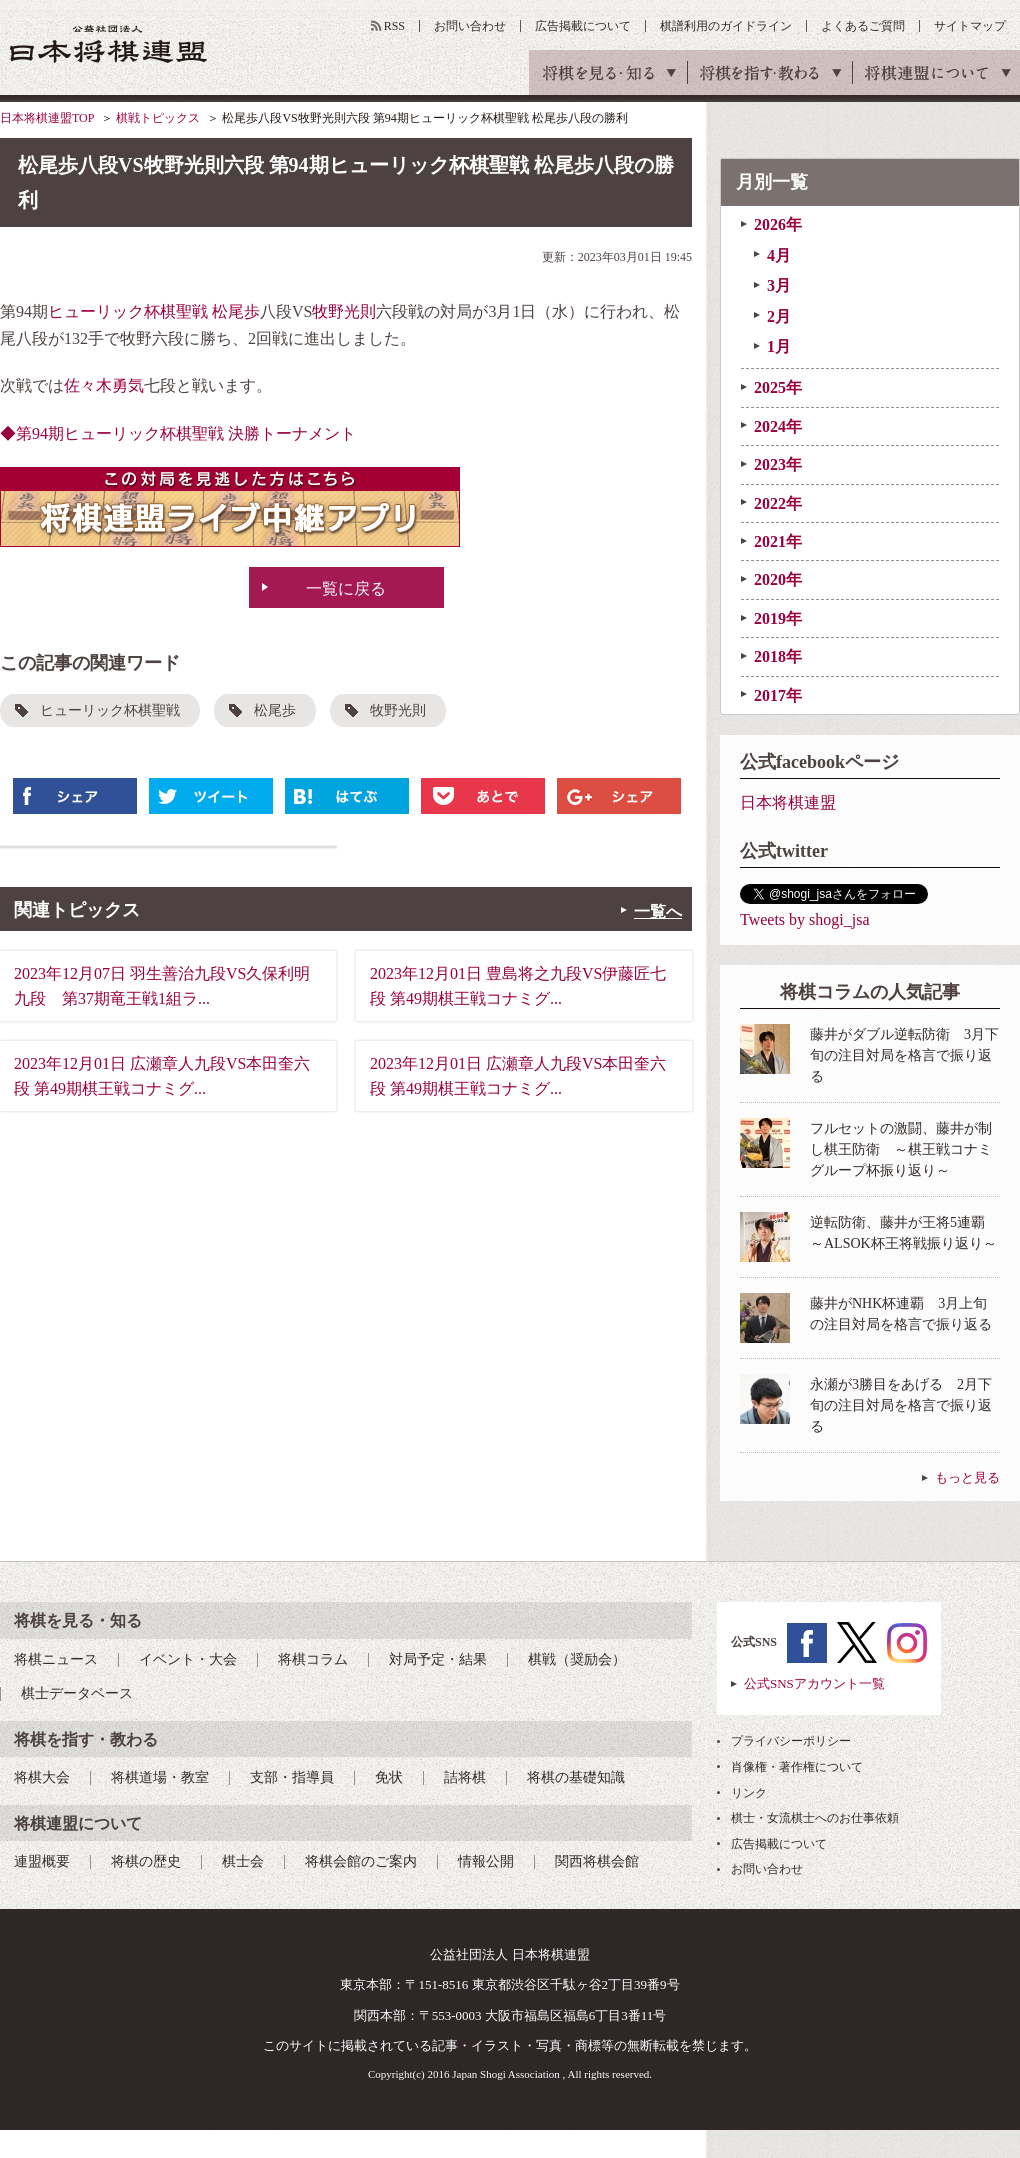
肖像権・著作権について (797, 1767)
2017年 (778, 695)
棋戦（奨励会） (577, 1659)
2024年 (778, 426)
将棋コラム (313, 1659)
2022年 (778, 503)
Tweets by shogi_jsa (805, 919)
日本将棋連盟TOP (47, 118)
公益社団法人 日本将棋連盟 (109, 43)
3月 (779, 285)
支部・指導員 (292, 1777)
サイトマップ (970, 26)
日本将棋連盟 (788, 802)
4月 (779, 255)
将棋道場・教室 (160, 1777)
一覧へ (658, 911)
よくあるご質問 (863, 26)
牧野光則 (344, 311)
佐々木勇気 (104, 385)
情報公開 (486, 1861)
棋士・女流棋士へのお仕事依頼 (815, 1818)
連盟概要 (42, 1861)
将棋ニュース (56, 1659)
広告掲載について (583, 26)
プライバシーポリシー (791, 1741)
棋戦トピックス (158, 118)
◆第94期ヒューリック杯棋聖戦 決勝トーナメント (178, 433)
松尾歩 (236, 311)
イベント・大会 (188, 1659)
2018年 (778, 656)
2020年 (778, 579)
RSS (394, 26)
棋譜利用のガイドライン (726, 26)
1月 (779, 346)
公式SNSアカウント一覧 (814, 1683)
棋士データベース (77, 1693)
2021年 (778, 541)
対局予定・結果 (438, 1659)
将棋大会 (42, 1777)
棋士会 (243, 1861)
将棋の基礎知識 (576, 1777)
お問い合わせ (470, 26)
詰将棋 (465, 1777)
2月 (779, 316)
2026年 (778, 224)
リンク (749, 1793)
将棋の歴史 (146, 1861)
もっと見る (967, 1477)
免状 (389, 1777)
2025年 (778, 387)
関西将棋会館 (597, 1861)
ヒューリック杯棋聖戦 (128, 311)
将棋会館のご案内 (361, 1861)
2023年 (778, 464)
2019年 (778, 618)
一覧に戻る (346, 588)
